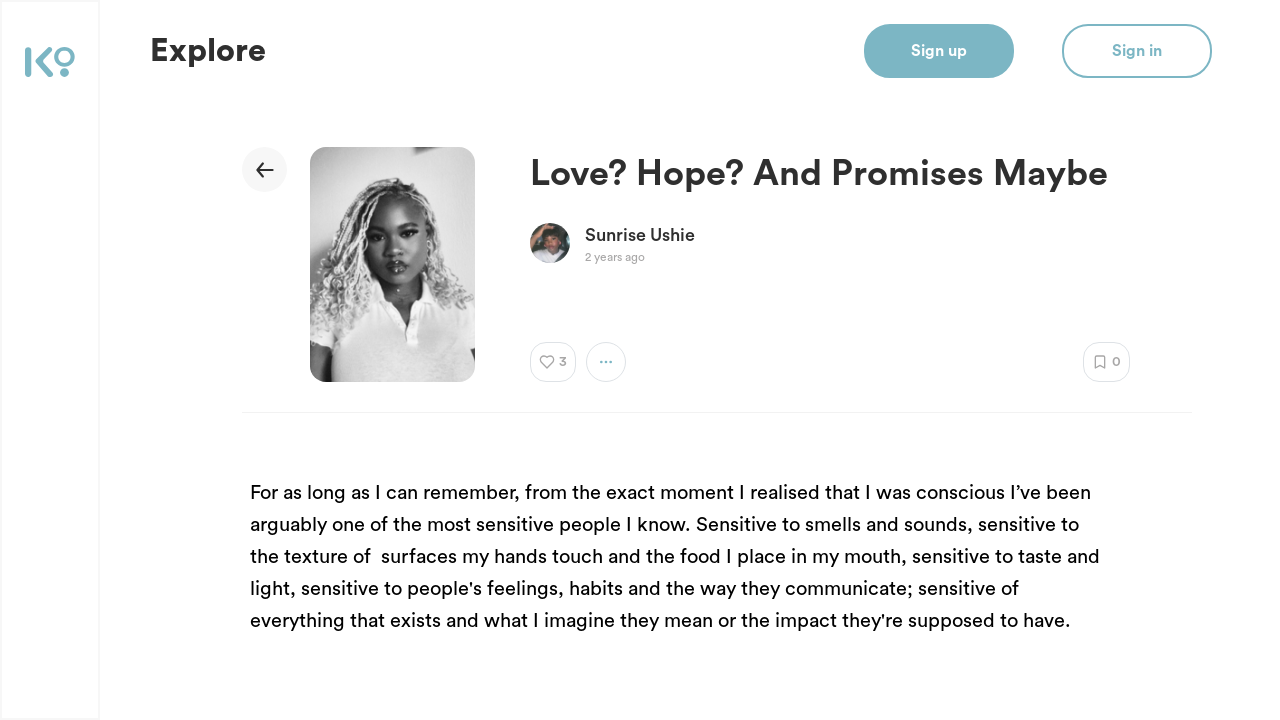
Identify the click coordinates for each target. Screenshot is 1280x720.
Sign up (939, 51)
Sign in (1137, 51)
